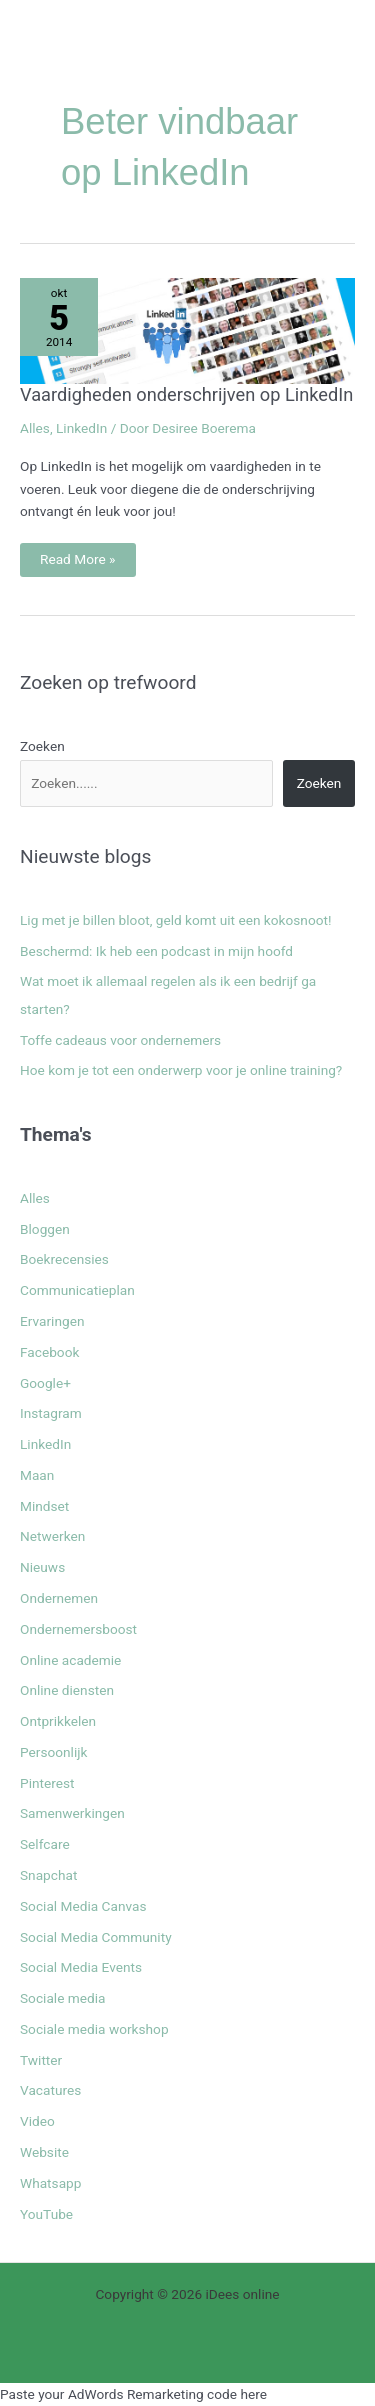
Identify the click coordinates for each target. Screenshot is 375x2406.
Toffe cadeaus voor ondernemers (120, 1040)
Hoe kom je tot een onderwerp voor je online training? (181, 1070)
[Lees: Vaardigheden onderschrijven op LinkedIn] (187, 329)
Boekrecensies (64, 1259)
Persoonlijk (53, 1752)
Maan (37, 1475)
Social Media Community (96, 1937)
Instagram (51, 1413)
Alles (35, 428)
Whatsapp (50, 2183)
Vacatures (50, 2090)
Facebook (49, 1352)
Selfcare (45, 1844)
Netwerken (52, 1536)
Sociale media (63, 1998)
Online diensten (67, 1690)
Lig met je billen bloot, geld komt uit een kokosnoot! (176, 920)
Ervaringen (52, 1321)
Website (44, 2152)
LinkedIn (81, 428)
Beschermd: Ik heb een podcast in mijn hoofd (156, 951)
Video (37, 2121)
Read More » (83, 555)
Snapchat (48, 1875)
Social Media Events (81, 1967)
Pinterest (47, 1783)
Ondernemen (59, 1598)
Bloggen (45, 1229)
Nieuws (42, 1567)
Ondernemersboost (78, 1629)
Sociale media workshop (94, 2029)
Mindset (44, 1506)
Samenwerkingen (72, 1813)
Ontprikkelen (58, 1721)
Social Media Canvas (83, 1906)
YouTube (46, 2214)
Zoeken (42, 746)
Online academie (70, 1660)
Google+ (45, 1383)
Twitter (41, 2060)
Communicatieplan (77, 1290)
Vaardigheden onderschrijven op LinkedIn (186, 394)
